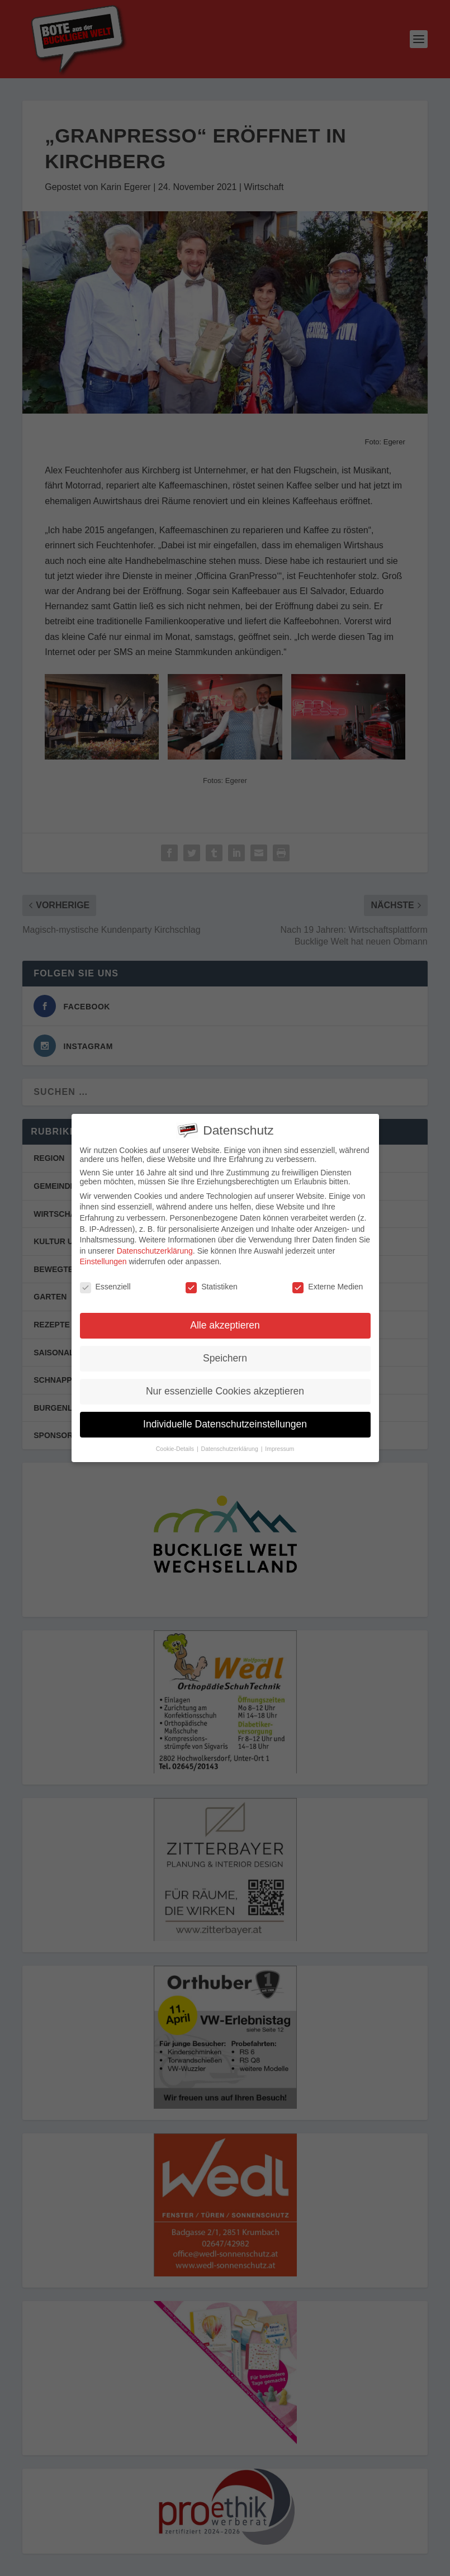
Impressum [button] (279, 1447)
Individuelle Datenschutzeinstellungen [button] (225, 1423)
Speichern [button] (225, 1357)
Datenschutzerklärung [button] (230, 1447)
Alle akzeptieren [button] (225, 1324)
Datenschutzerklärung (155, 1249)
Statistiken (212, 1286)
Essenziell (105, 1286)
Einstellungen (103, 1260)
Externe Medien (327, 1286)
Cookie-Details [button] (176, 1447)
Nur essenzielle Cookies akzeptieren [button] (225, 1390)
